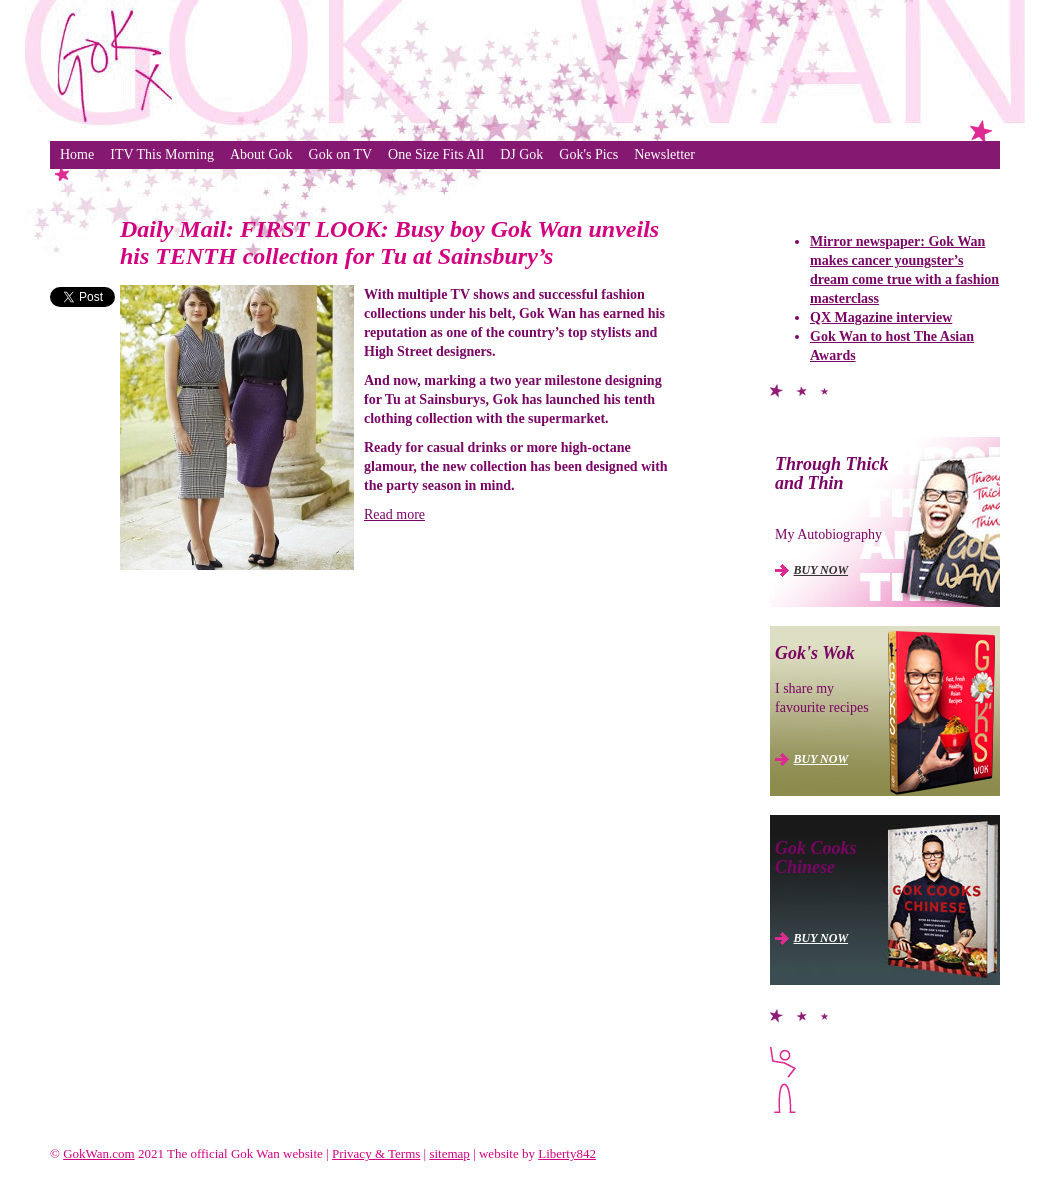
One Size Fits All (436, 154)
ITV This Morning (162, 154)
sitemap (449, 1153)
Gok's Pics (588, 154)
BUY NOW (821, 570)
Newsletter (664, 154)
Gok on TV (341, 154)
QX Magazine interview (881, 317)
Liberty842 (567, 1153)
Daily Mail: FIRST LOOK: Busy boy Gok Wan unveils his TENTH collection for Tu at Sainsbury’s (389, 242)
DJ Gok (521, 154)
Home (77, 154)
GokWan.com (99, 1153)
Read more (394, 514)
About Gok (261, 154)
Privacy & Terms (376, 1153)
